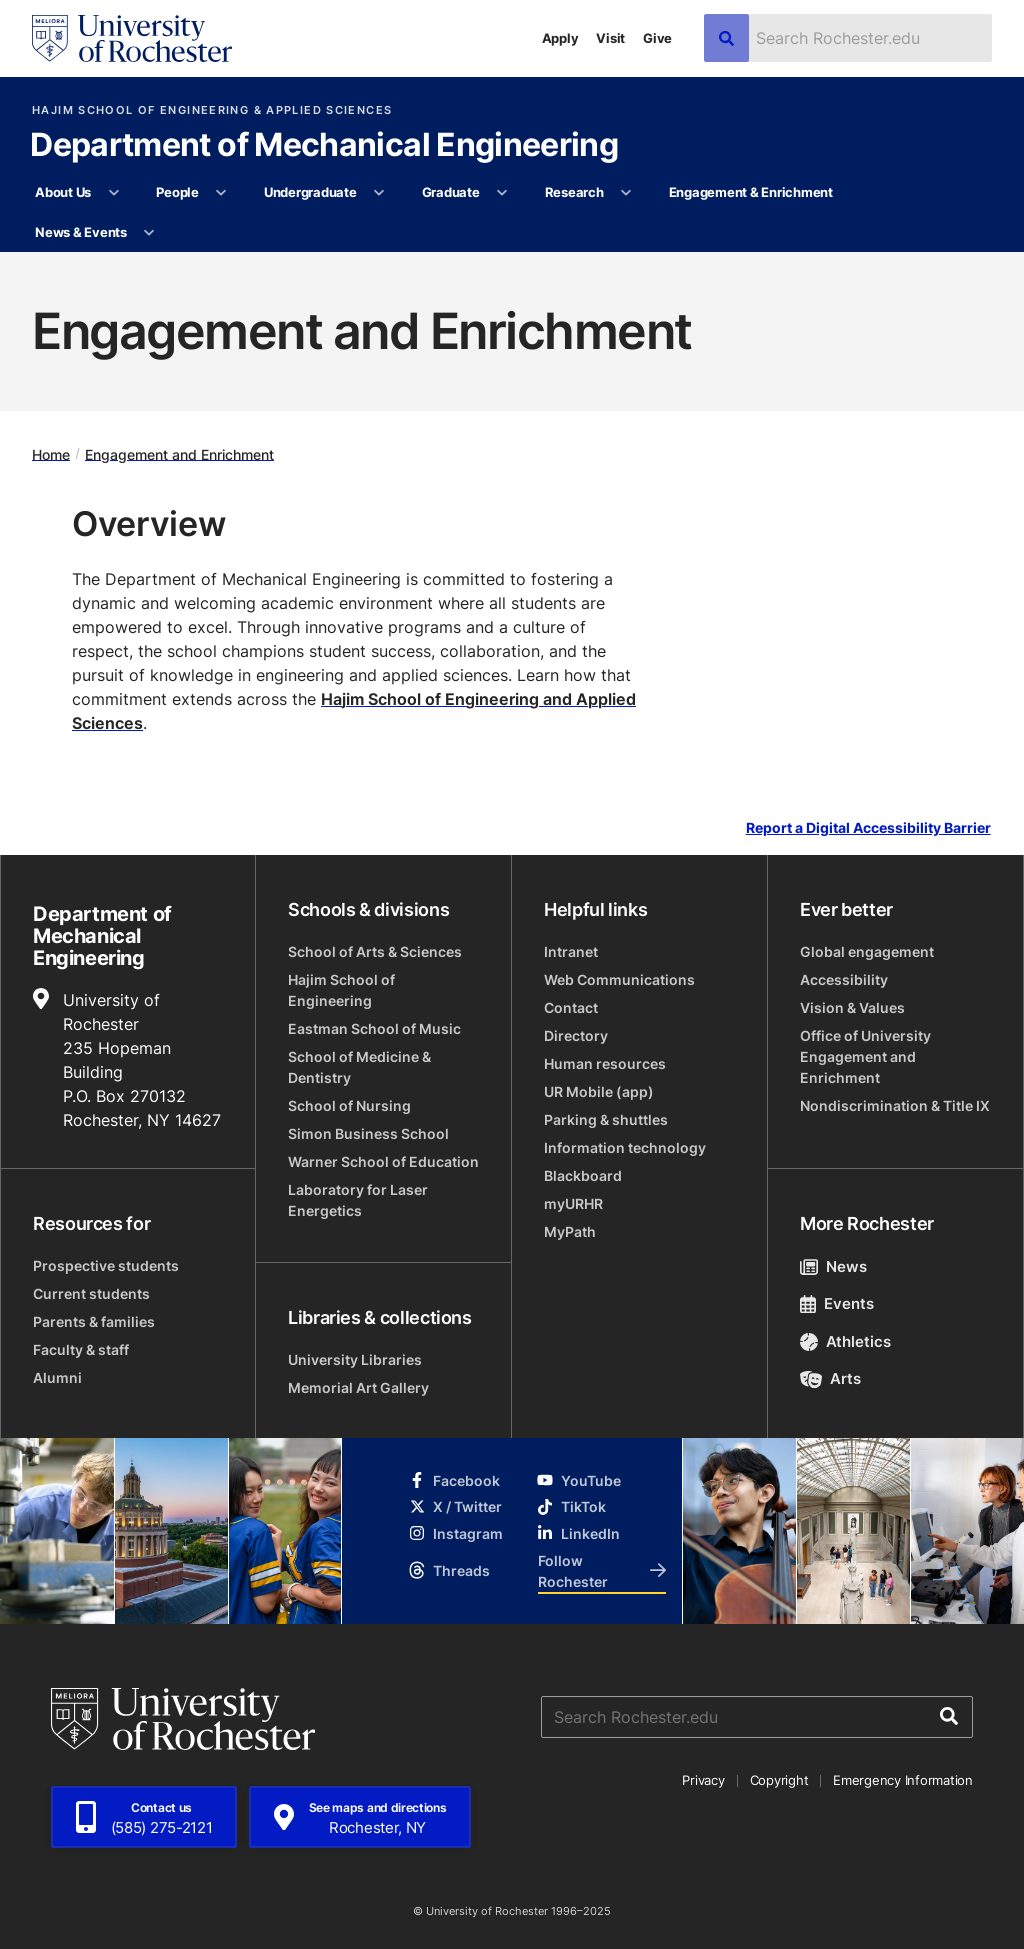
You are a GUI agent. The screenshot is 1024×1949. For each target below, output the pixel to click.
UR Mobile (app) (599, 1091)
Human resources (605, 1063)
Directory (576, 1035)
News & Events (81, 232)
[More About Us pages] (113, 193)
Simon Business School (368, 1133)
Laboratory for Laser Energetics (358, 1200)
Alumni (57, 1377)
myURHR (573, 1203)
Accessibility (844, 979)
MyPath (570, 1231)
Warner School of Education (383, 1161)
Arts (830, 1378)
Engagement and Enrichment (179, 453)
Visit (610, 38)
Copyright (779, 1780)
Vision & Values (852, 1007)
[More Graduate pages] (502, 193)
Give (657, 38)
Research (574, 192)
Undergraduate (310, 192)
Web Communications (619, 979)
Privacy (703, 1780)
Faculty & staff (81, 1349)
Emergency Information (903, 1780)
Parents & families (94, 1321)
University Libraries (355, 1359)
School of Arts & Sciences (375, 951)
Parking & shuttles (606, 1119)
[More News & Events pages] (149, 233)
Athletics (845, 1341)
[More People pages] (221, 193)
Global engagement (867, 951)
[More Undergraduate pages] (379, 193)
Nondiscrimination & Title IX (895, 1105)
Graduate (451, 192)
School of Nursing (349, 1105)
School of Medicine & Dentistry (359, 1067)
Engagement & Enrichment (751, 192)
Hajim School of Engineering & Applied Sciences (212, 110)
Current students (91, 1293)
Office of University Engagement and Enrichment (865, 1056)
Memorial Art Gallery (358, 1387)
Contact (571, 1007)
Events (837, 1303)
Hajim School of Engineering (341, 990)
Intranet (571, 951)
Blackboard (583, 1175)
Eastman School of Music (374, 1028)
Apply (560, 38)
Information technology (625, 1147)
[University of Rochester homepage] (132, 38)
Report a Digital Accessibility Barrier (868, 827)
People (177, 192)
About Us (63, 192)
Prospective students (106, 1265)
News (833, 1266)
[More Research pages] (626, 193)
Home (51, 453)
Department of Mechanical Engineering (324, 146)
